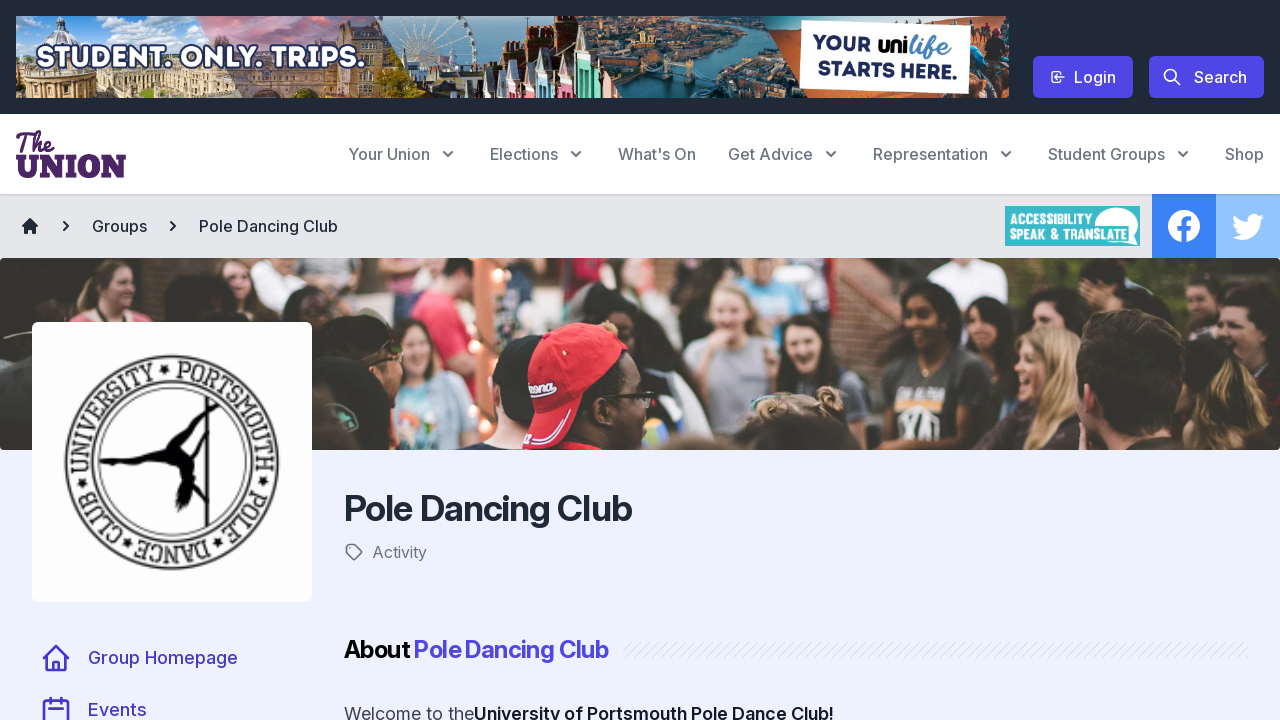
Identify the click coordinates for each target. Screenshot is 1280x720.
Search (1204, 77)
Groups (119, 226)
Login (1083, 77)
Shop (1244, 154)
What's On (657, 154)
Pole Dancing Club (268, 226)
